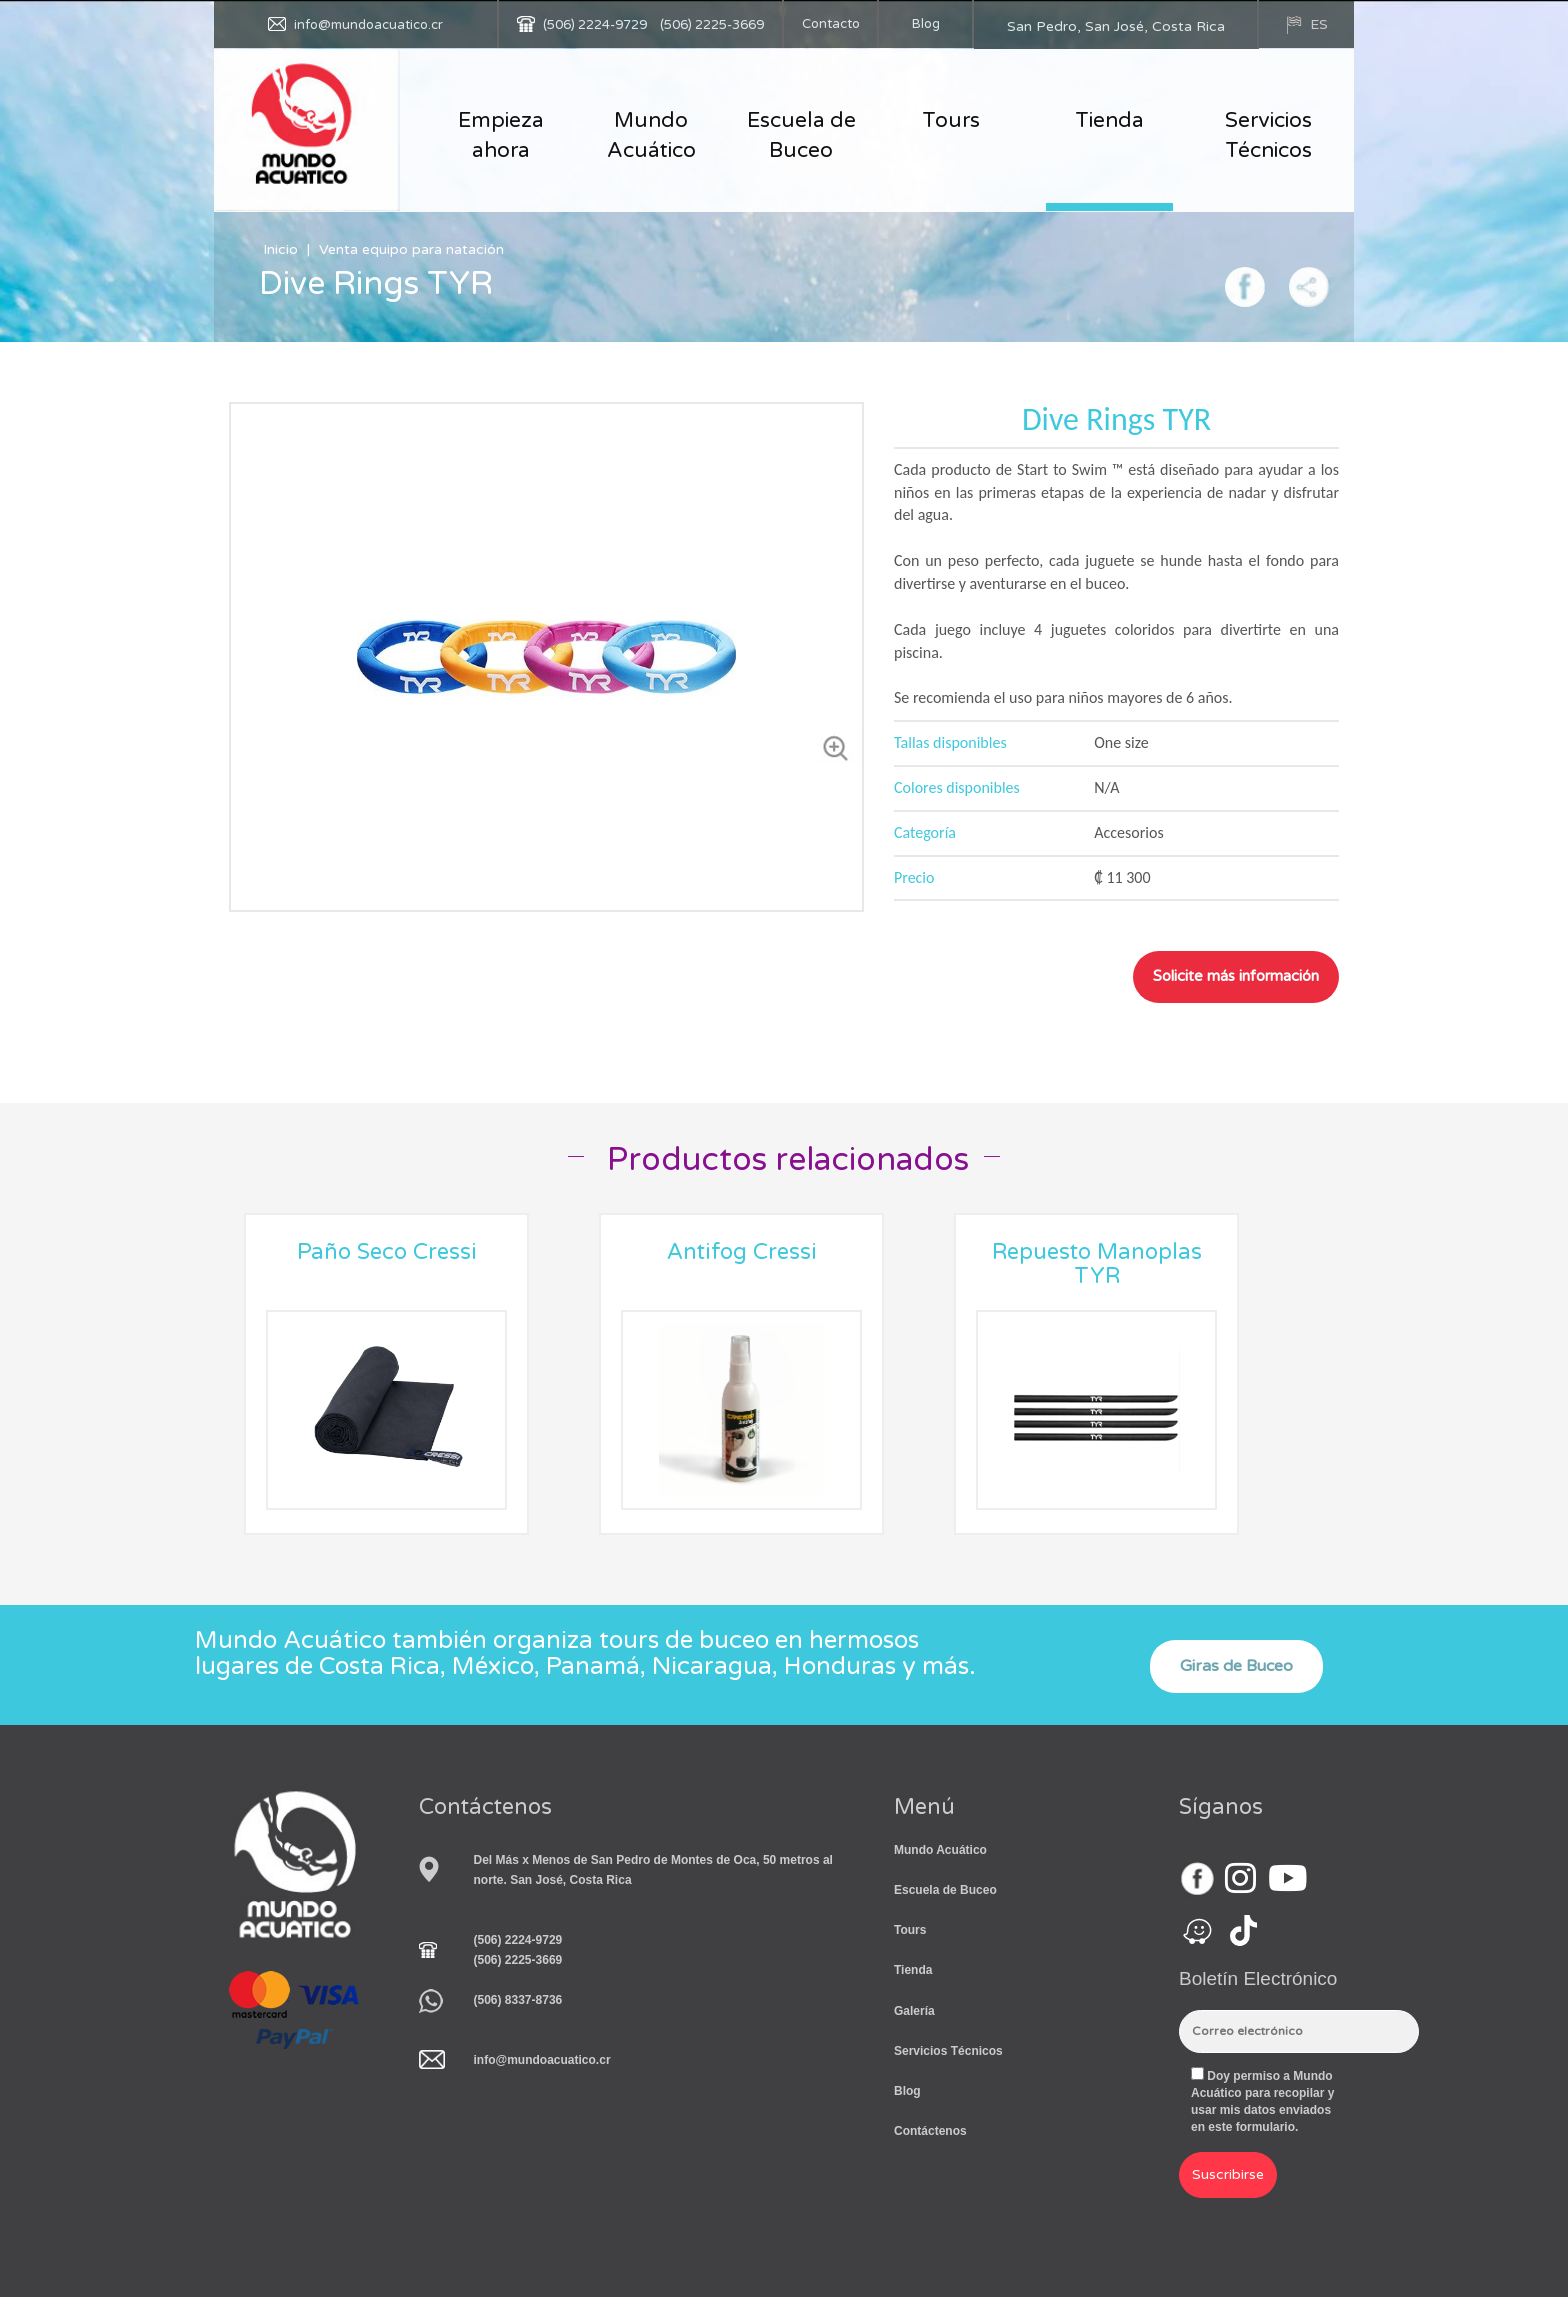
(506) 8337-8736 (518, 2000)
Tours (951, 120)
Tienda (1109, 120)
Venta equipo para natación (411, 249)
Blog (926, 24)
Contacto (831, 24)
